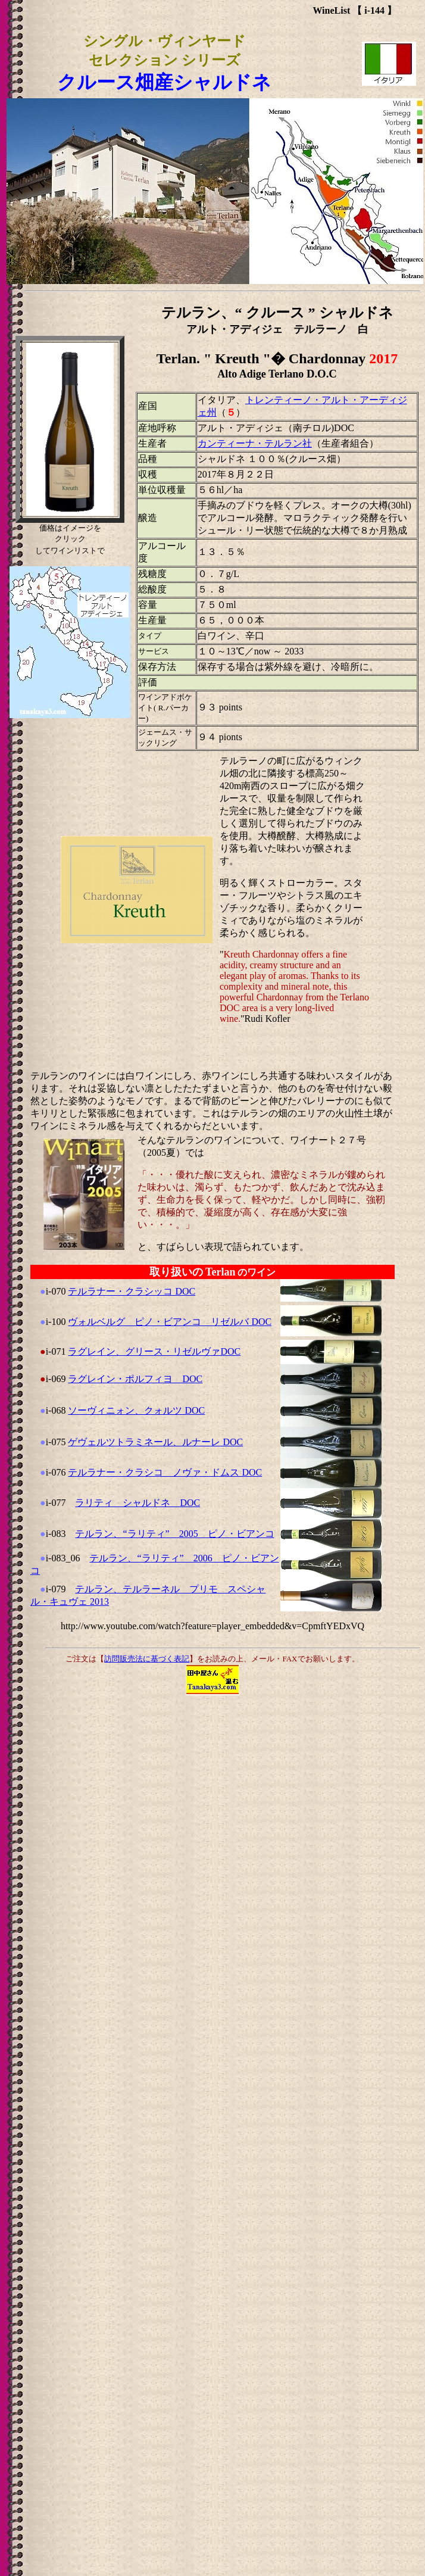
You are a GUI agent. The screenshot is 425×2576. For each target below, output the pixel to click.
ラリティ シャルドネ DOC (137, 1503)
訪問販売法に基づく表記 (146, 1658)
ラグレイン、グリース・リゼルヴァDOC (154, 1351)
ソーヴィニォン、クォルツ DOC (136, 1410)
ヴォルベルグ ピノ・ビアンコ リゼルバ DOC (169, 1322)
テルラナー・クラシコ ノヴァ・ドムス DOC (165, 1472)
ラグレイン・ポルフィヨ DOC (135, 1379)
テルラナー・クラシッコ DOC (131, 1291)
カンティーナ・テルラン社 (255, 443)
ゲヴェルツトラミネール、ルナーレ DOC (155, 1442)
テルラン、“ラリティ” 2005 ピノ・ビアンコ (174, 1534)
